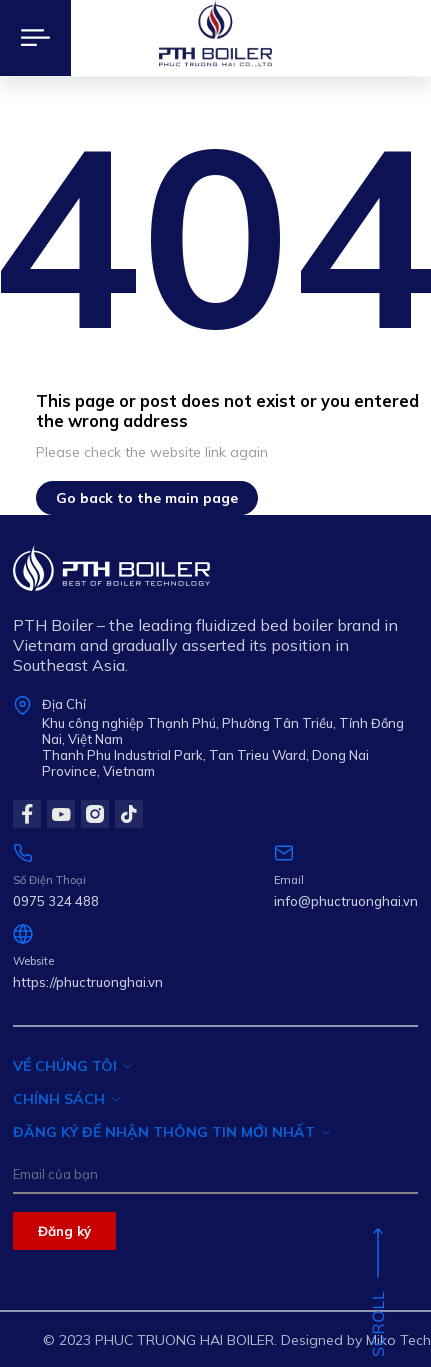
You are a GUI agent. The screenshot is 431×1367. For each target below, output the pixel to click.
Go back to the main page (147, 498)
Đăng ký (64, 1231)
